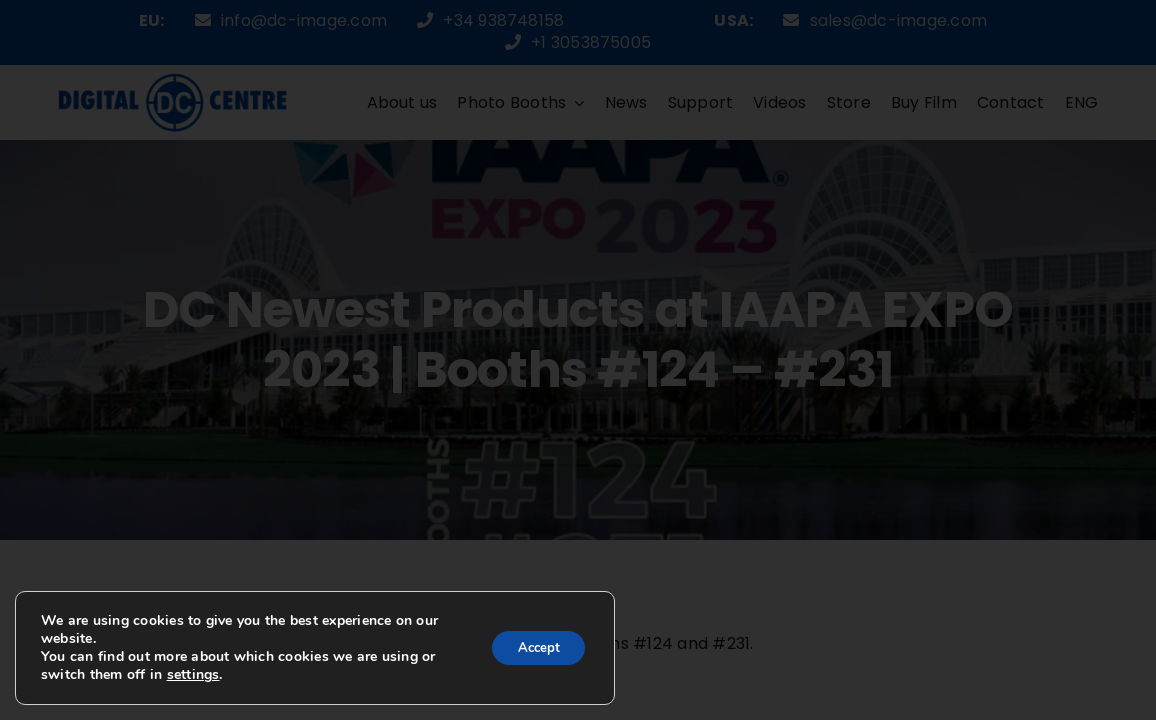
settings (193, 675)
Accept (533, 647)
